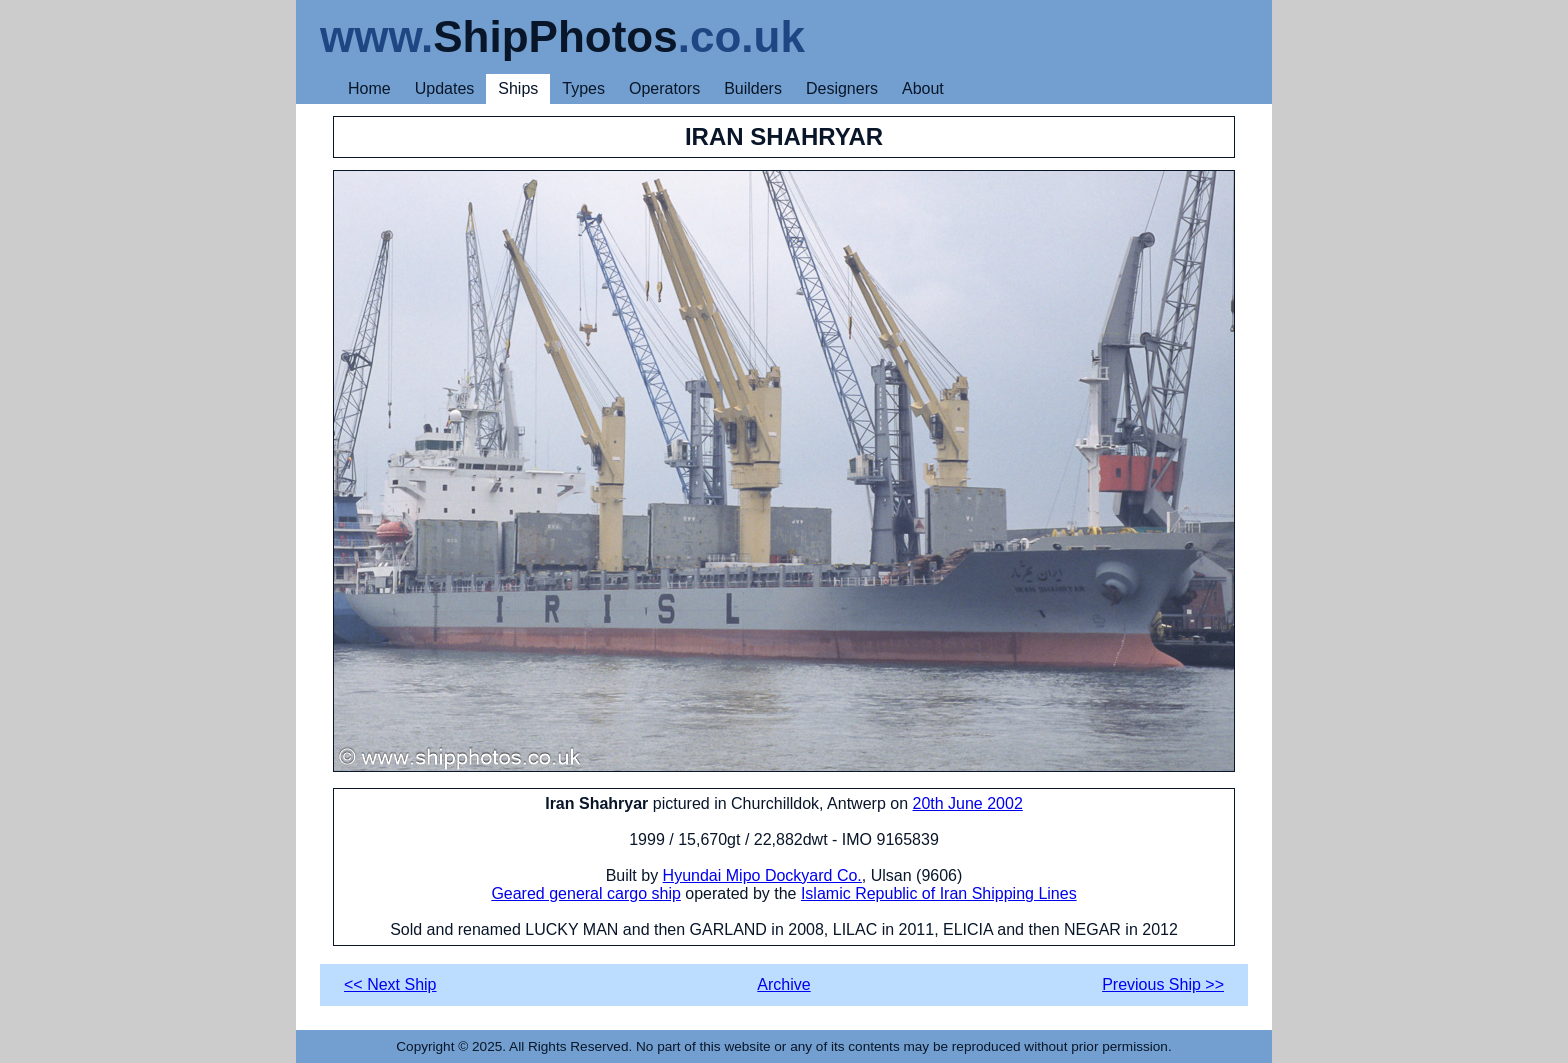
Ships (518, 88)
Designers (842, 88)
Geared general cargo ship (585, 893)
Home (369, 88)
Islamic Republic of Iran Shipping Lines (939, 893)
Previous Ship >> (1163, 984)
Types (583, 88)
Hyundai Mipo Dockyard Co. (762, 875)
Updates (445, 88)
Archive (783, 984)
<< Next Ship (390, 984)
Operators (664, 88)
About (923, 88)
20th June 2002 (967, 803)
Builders (753, 88)
